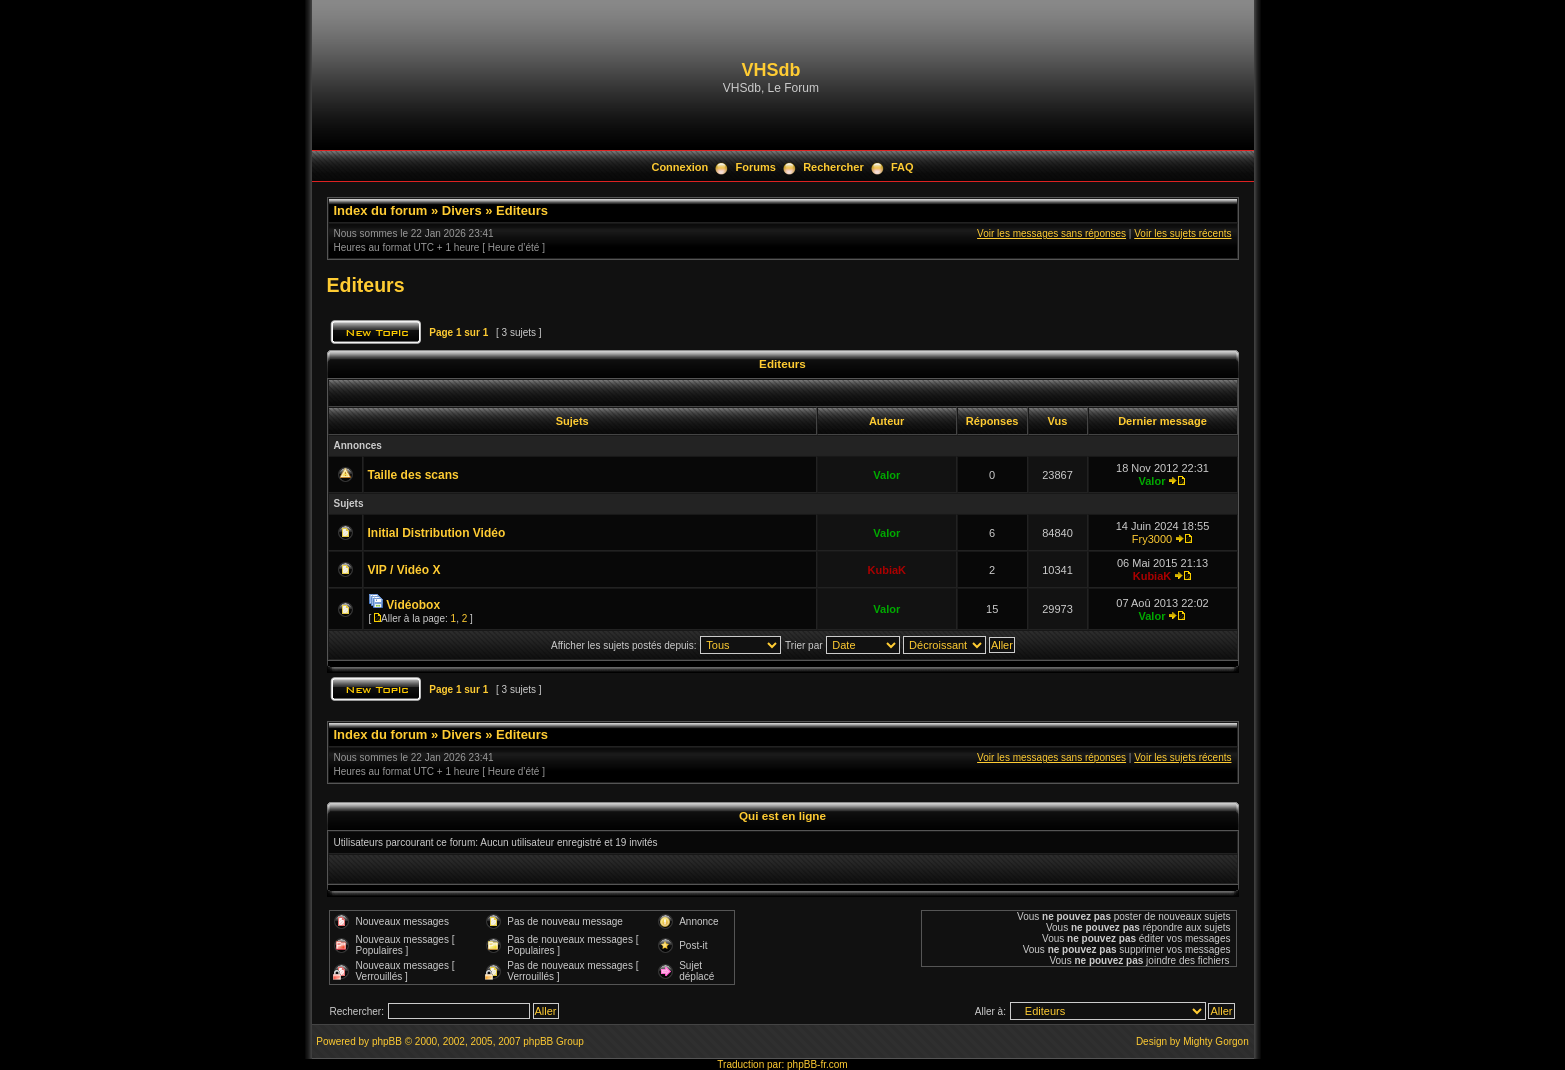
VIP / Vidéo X (404, 570)
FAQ (902, 167)
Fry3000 (1152, 539)
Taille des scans (413, 475)
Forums (756, 167)
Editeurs (522, 210)
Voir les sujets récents (1182, 233)
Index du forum (381, 210)
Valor (886, 475)
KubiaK (887, 570)
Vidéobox (413, 605)
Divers (462, 210)
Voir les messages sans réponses (1051, 233)
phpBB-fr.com (817, 1064)
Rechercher (833, 167)
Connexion (679, 167)
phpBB (387, 1041)
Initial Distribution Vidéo (437, 533)
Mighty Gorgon (1216, 1041)
